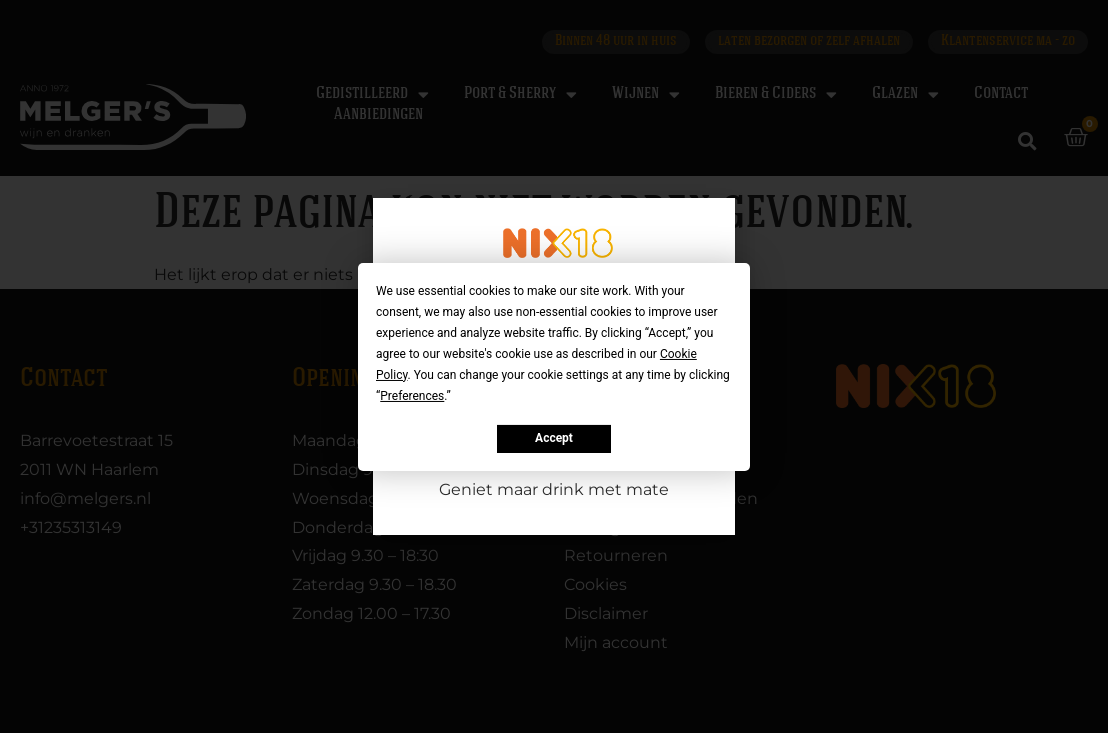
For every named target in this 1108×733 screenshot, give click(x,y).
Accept (554, 438)
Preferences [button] (412, 395)
